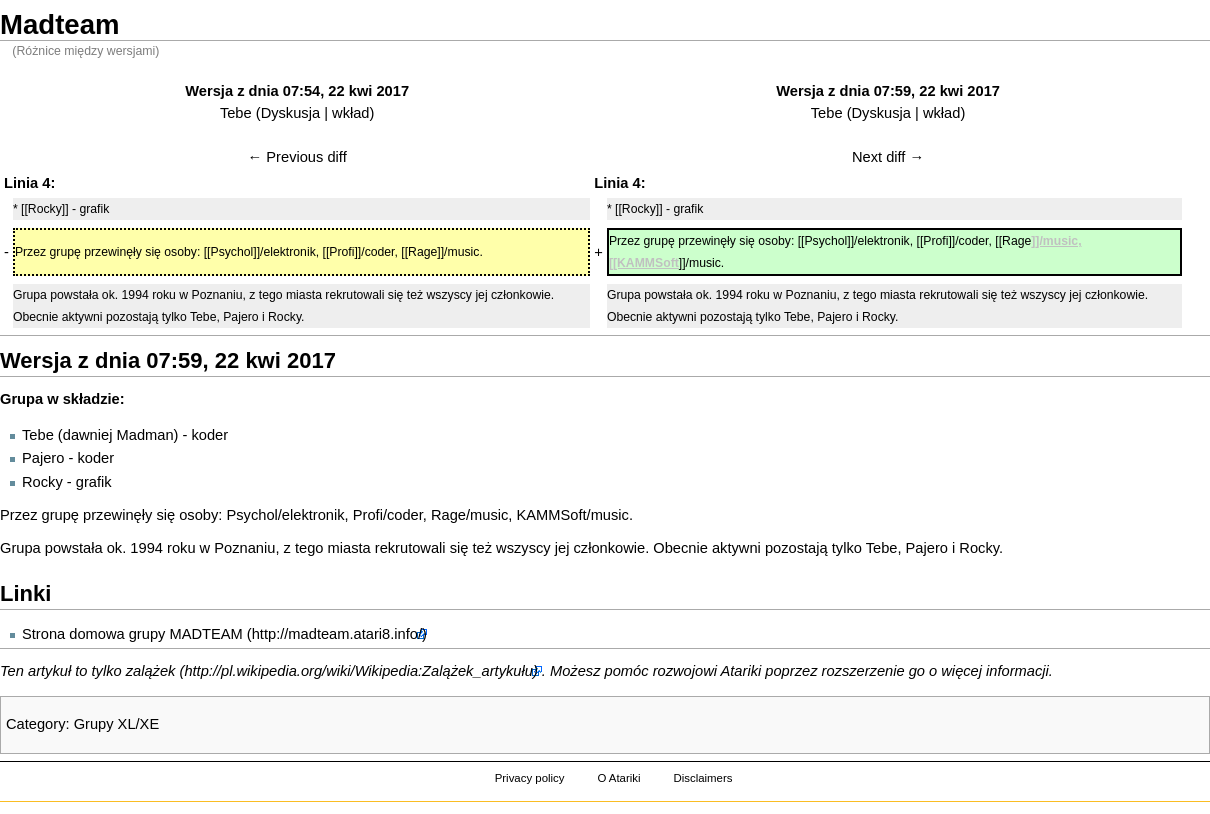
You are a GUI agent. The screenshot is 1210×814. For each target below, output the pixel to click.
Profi (368, 515)
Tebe (236, 113)
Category (35, 724)
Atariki (741, 671)
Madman (145, 435)
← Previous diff (297, 157)
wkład (350, 113)
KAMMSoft (552, 515)
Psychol (251, 515)
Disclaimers (702, 778)
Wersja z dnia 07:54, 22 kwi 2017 (297, 91)
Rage (448, 515)
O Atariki (618, 778)
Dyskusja (290, 113)
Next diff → (888, 157)
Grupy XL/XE (117, 724)
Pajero (43, 458)
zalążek (151, 671)
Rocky (42, 482)
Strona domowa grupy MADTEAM (132, 634)
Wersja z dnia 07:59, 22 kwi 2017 (888, 91)
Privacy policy (530, 778)
